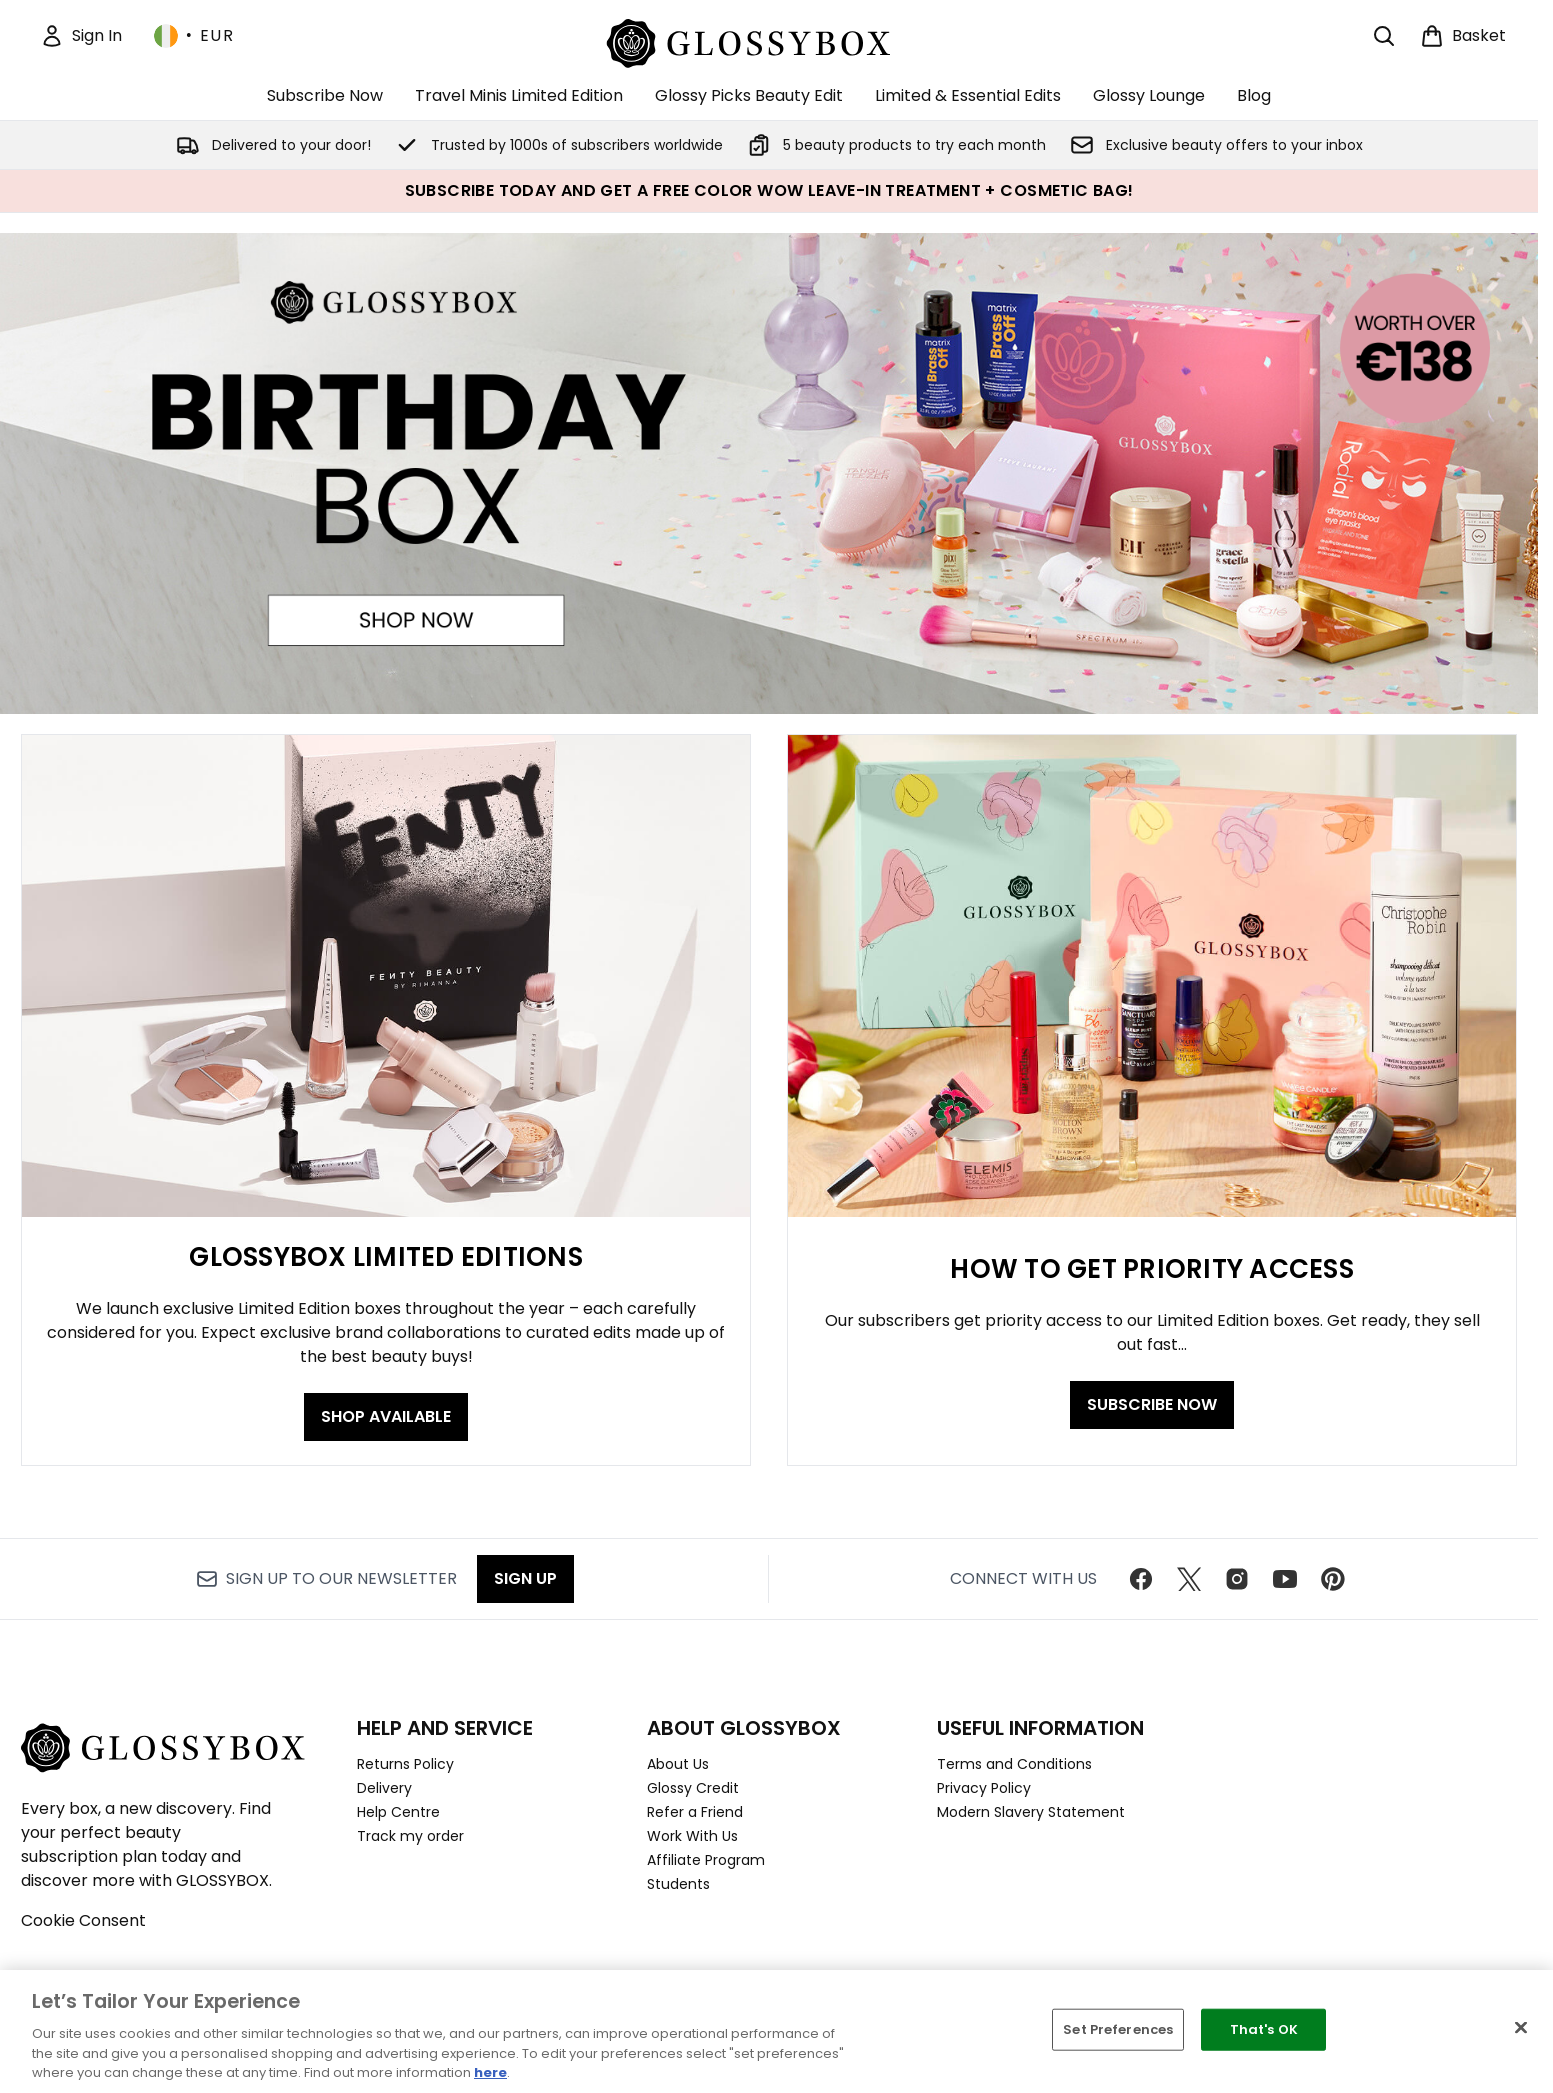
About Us (678, 1764)
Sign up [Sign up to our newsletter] (525, 1578)
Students (678, 1884)
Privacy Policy (984, 1788)
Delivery (384, 1788)
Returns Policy (405, 1764)
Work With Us (692, 1836)
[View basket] (1463, 36)
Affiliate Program (706, 1860)
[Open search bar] (1384, 36)
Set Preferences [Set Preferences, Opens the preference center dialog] (1118, 2029)
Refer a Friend (695, 1812)
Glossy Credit (693, 1788)
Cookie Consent (83, 1920)
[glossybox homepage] (769, 40)
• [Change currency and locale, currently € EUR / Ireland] (194, 36)
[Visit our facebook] (1141, 1579)
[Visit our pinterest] (1333, 1579)
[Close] (1521, 2028)
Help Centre (398, 1812)
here (490, 2072)
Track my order (410, 1836)
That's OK (1264, 2029)
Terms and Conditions (1014, 1764)
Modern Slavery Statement (1031, 1812)
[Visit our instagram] (1237, 1579)
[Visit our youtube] (1285, 1579)
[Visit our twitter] (1189, 1579)
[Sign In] (81, 36)
